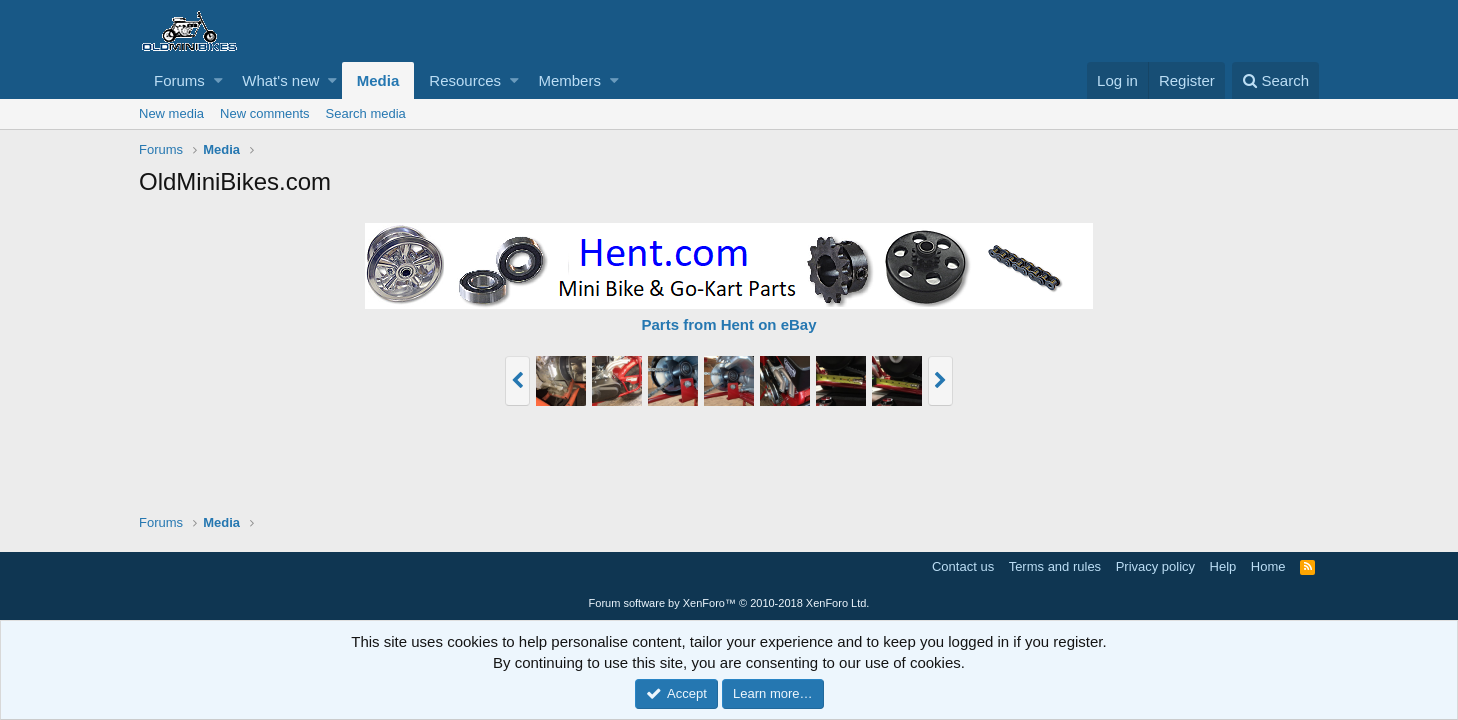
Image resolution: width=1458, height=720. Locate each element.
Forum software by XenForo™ (729, 603)
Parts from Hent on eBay (728, 324)
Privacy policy (1155, 566)
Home (1268, 566)
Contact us (963, 566)
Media (378, 80)
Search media (366, 113)
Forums (179, 80)
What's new (280, 80)
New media (171, 113)
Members (569, 80)
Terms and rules (1055, 566)
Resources (465, 80)
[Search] (1275, 80)
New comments (265, 113)
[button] (218, 80)
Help (1223, 566)
